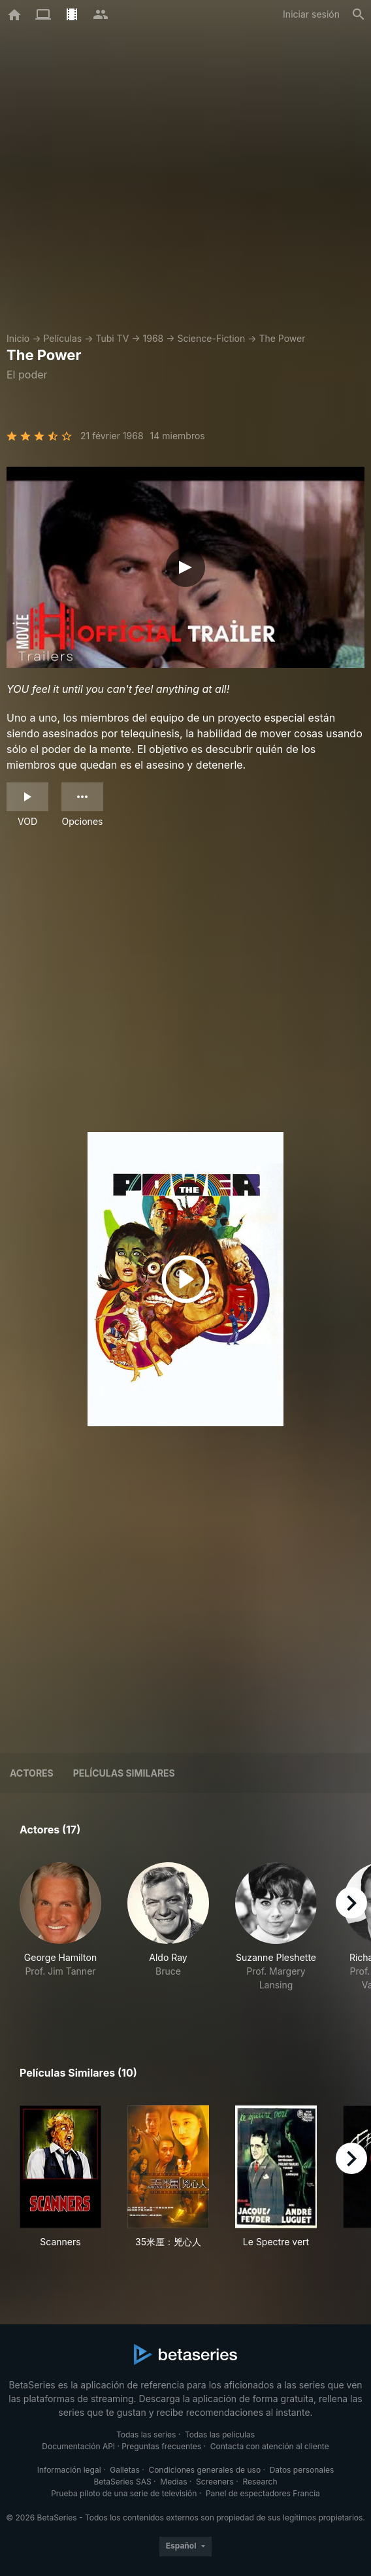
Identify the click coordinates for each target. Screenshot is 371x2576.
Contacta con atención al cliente (269, 2446)
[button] (60, 1933)
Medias (173, 2481)
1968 (153, 338)
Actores (32, 1773)
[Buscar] (358, 14)
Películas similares (124, 1773)
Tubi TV (112, 338)
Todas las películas (220, 2434)
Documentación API (78, 2446)
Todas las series (146, 2434)
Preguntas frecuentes (161, 2446)
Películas (62, 338)
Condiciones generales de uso (204, 2470)
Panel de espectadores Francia (263, 2493)
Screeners (215, 2481)
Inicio (18, 338)
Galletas (125, 2470)
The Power (282, 338)
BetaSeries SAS (123, 2481)
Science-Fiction (212, 338)
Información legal (69, 2470)
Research (259, 2481)
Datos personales (302, 2470)
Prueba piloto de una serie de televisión (124, 2493)
